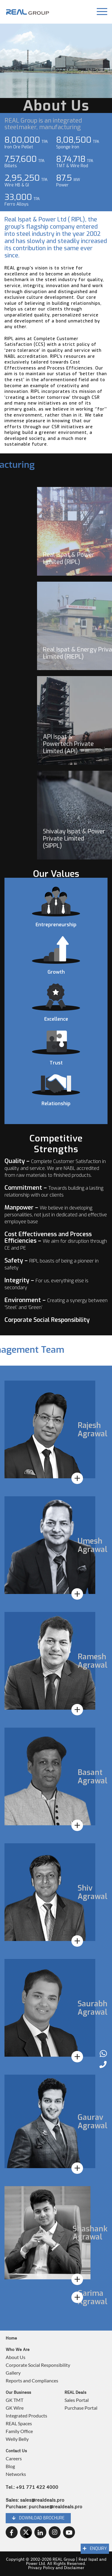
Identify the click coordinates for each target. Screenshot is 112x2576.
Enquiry (95, 2548)
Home (11, 2338)
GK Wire (15, 2408)
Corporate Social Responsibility (38, 2365)
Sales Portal (77, 2400)
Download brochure (38, 2518)
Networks (16, 2474)
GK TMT (14, 2400)
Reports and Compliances (32, 2380)
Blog (10, 2466)
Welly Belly (17, 2439)
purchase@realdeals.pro (55, 2506)
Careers (14, 2458)
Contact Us (16, 2451)
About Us (15, 2357)
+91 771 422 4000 (37, 2487)
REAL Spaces (19, 2423)
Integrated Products (26, 2415)
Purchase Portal (81, 2408)
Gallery (13, 2373)
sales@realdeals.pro (42, 2500)
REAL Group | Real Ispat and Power (66, 2561)
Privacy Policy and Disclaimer (56, 2568)
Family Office (19, 2431)
